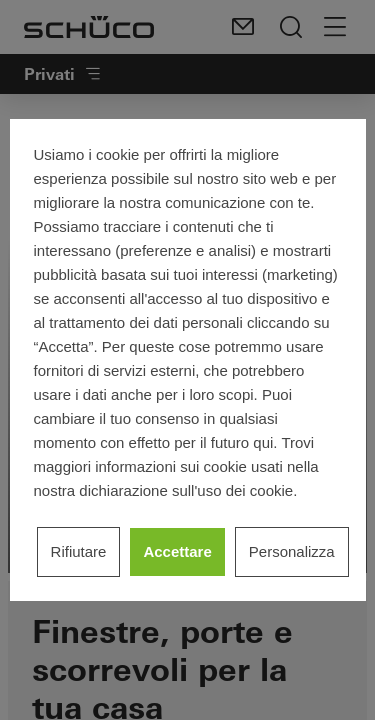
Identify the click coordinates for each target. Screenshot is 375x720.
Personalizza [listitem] (292, 551)
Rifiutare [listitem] (79, 551)
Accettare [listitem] (177, 551)
